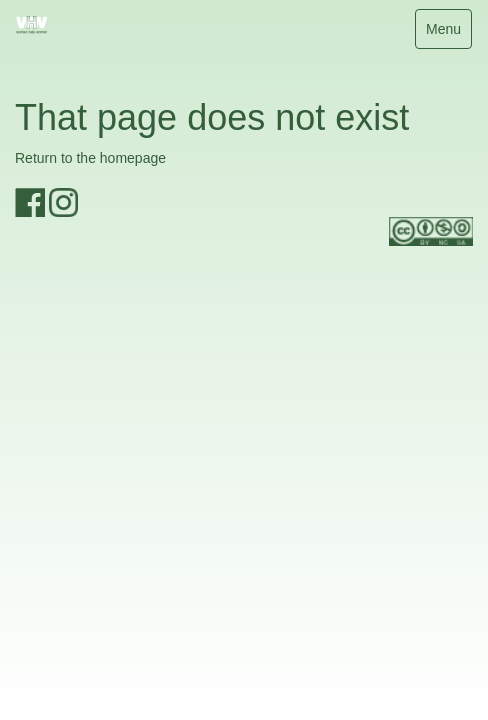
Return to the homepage (90, 158)
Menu (448, 33)
